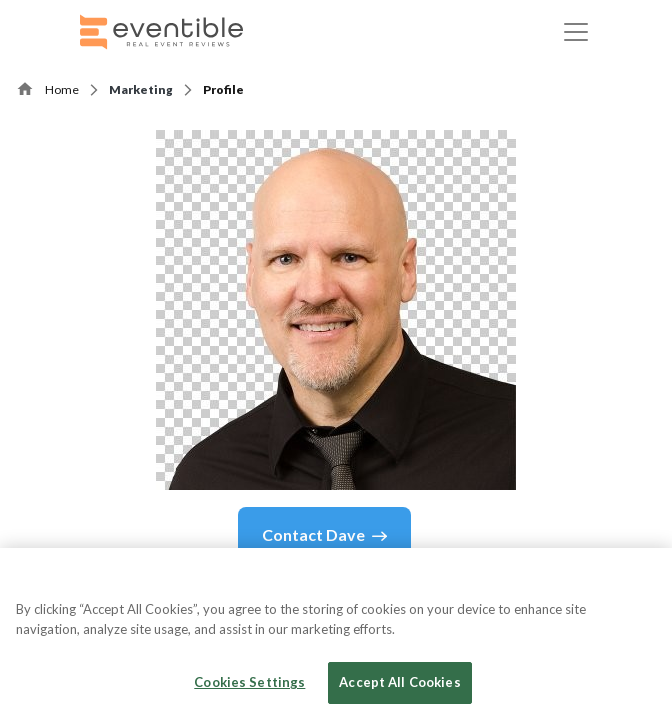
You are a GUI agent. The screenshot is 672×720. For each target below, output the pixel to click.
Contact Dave (324, 535)
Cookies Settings (249, 682)
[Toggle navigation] (576, 32)
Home (62, 89)
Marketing (141, 89)
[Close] (640, 580)
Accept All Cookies (399, 682)
